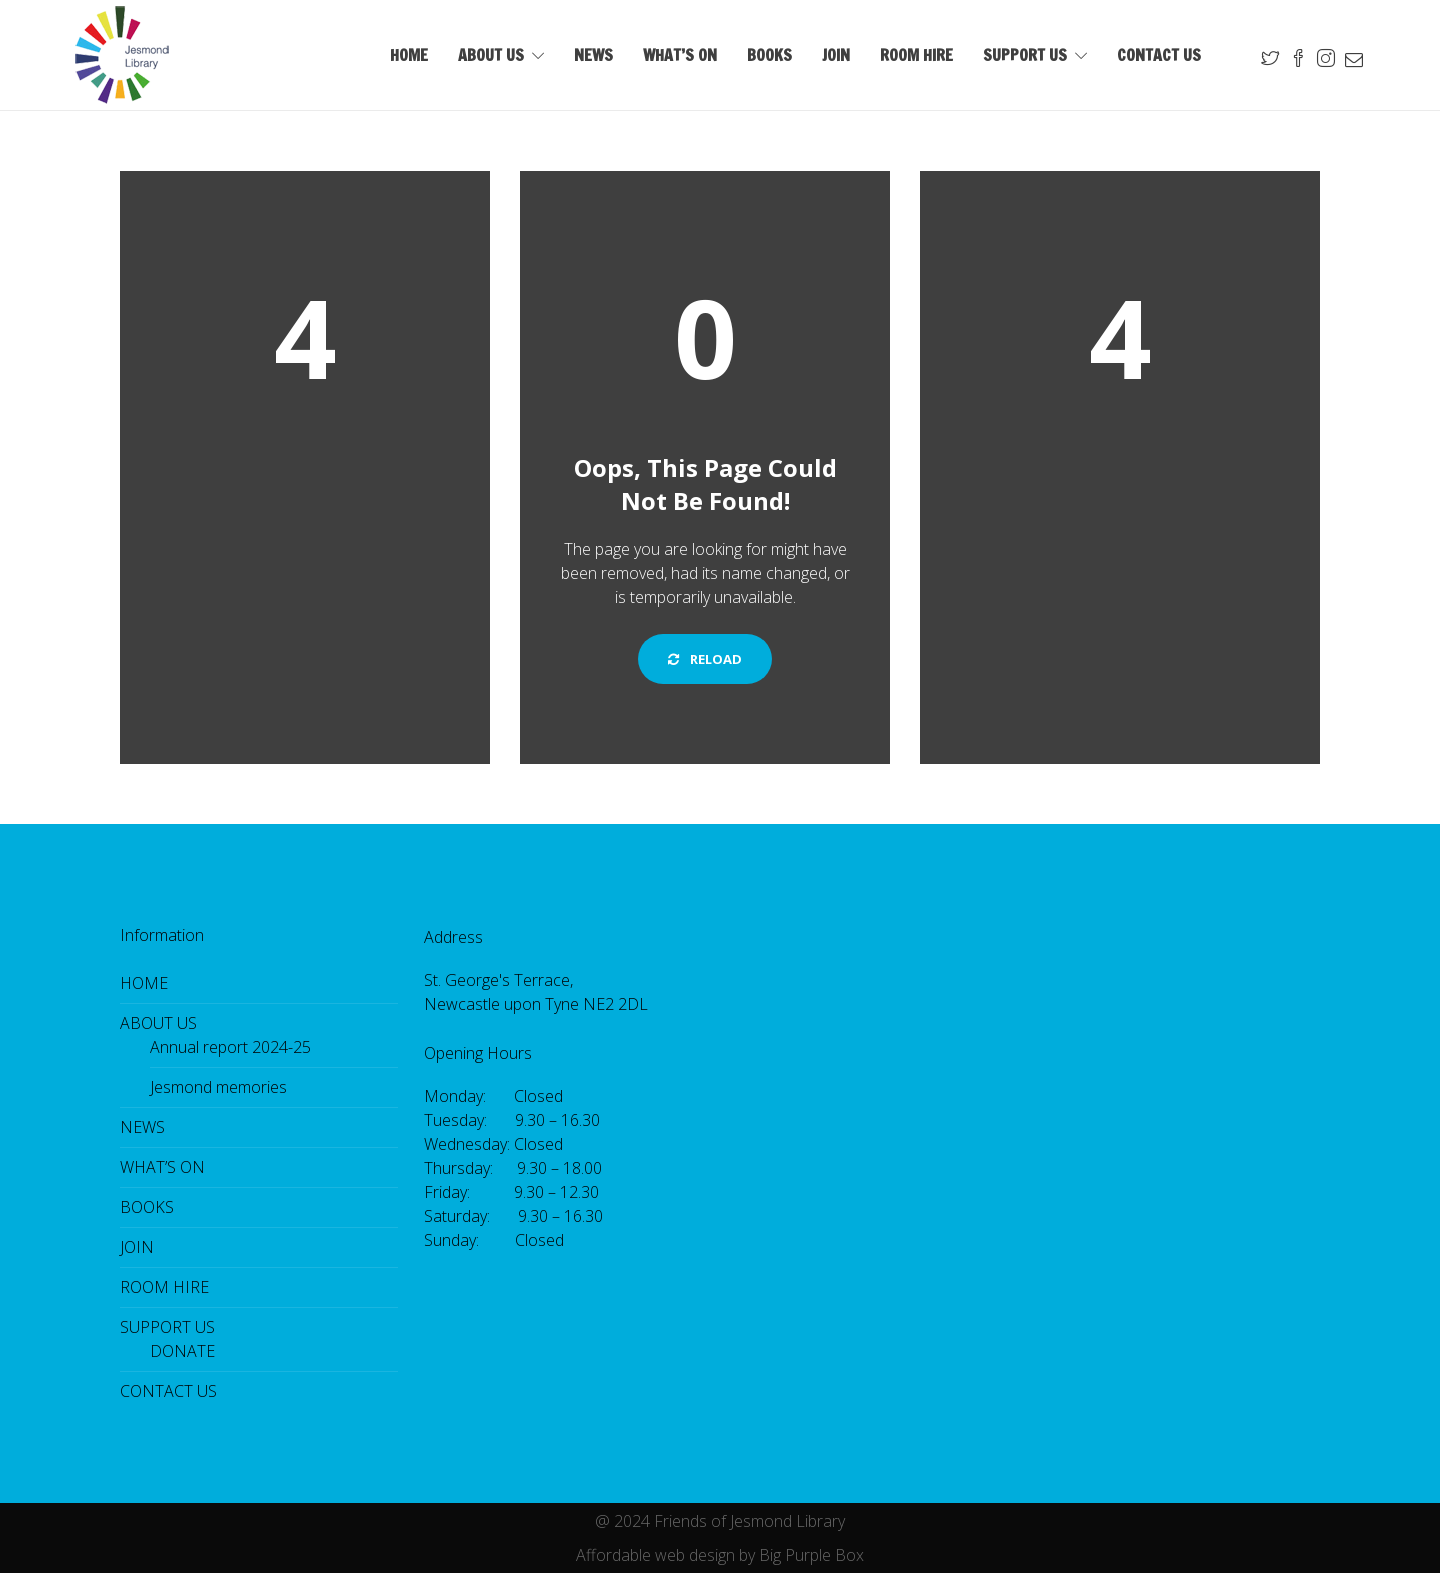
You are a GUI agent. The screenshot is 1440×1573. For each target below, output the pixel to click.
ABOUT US (491, 55)
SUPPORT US (1025, 55)
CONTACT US (1159, 55)
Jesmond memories (218, 1087)
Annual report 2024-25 (230, 1047)
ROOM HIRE (916, 55)
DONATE (182, 1351)
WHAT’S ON (680, 55)
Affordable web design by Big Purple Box (720, 1555)
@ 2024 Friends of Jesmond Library (720, 1521)
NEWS (593, 55)
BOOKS (769, 55)
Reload (705, 659)
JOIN (836, 55)
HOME (409, 55)
